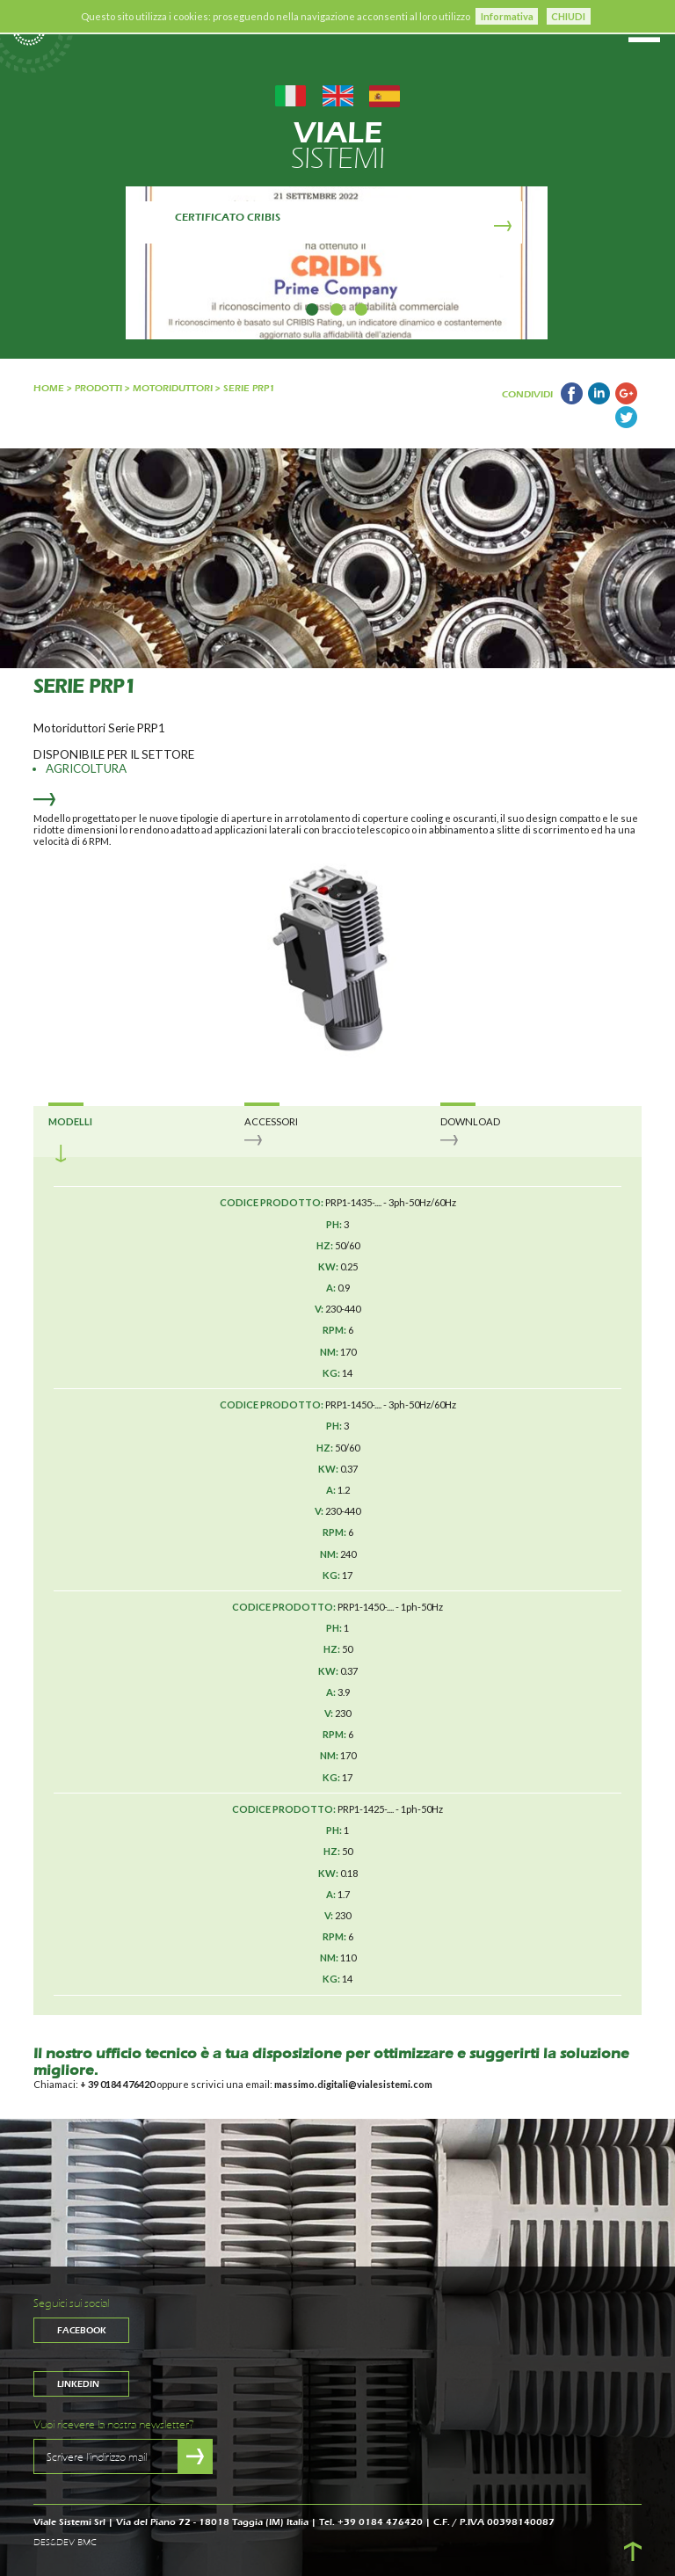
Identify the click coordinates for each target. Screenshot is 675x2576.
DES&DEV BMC (65, 2542)
